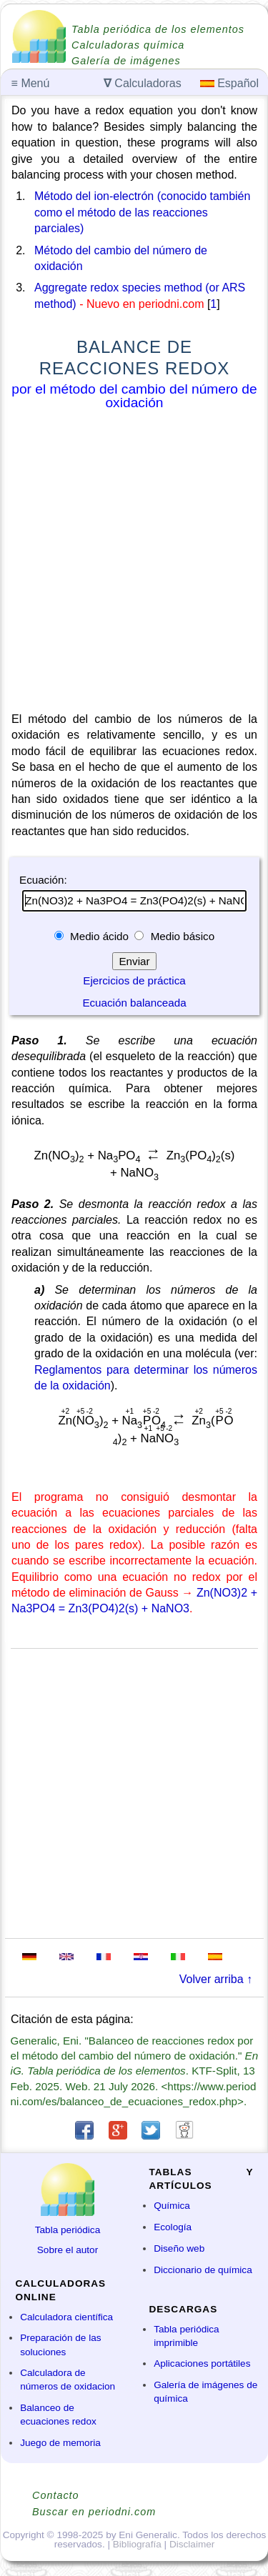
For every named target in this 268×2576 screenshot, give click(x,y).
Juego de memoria (60, 2442)
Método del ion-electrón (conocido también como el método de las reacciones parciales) (142, 212)
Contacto (55, 2495)
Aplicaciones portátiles (202, 2363)
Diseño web (179, 2248)
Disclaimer (191, 2544)
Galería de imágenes (126, 60)
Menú (30, 83)
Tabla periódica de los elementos (157, 29)
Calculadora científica (66, 2317)
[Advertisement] (134, 564)
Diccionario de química (203, 2270)
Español (229, 83)
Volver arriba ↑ (215, 1979)
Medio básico (180, 936)
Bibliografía (137, 2544)
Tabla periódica (67, 2230)
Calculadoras (143, 83)
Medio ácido (99, 936)
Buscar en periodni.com (94, 2511)
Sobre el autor (67, 2250)
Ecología (173, 2227)
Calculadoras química (127, 45)
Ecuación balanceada (134, 1003)
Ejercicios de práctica (134, 980)
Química (172, 2205)
